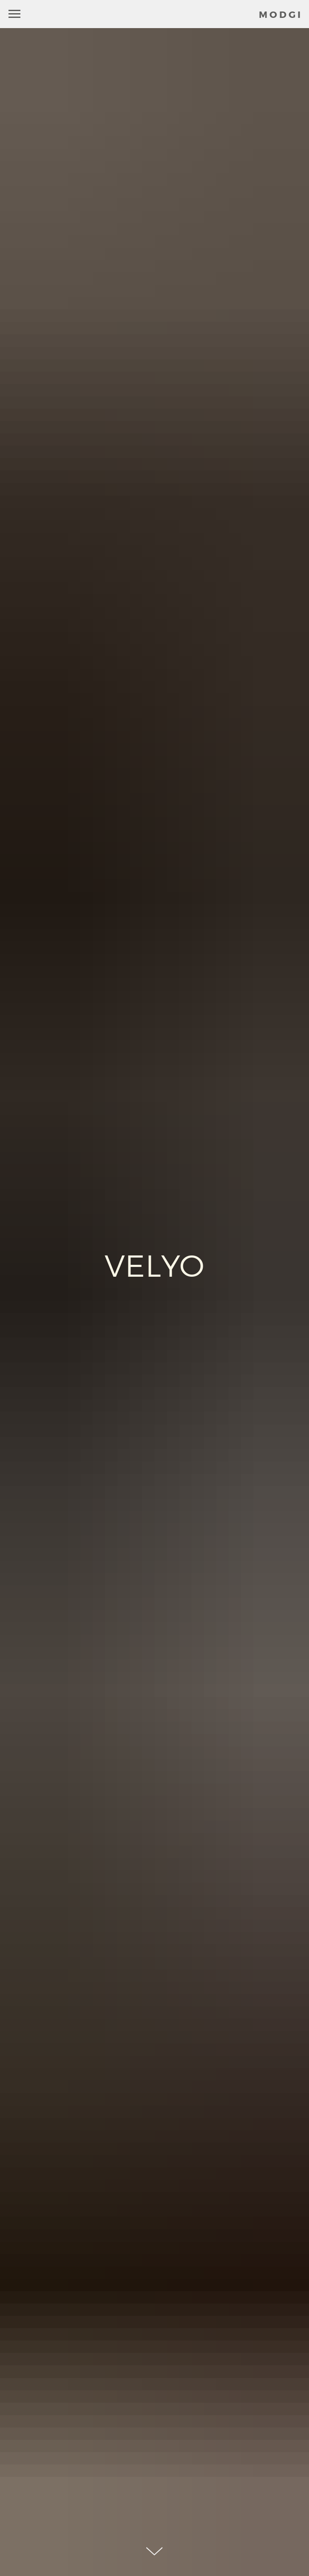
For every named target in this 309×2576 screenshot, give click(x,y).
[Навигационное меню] (14, 14)
